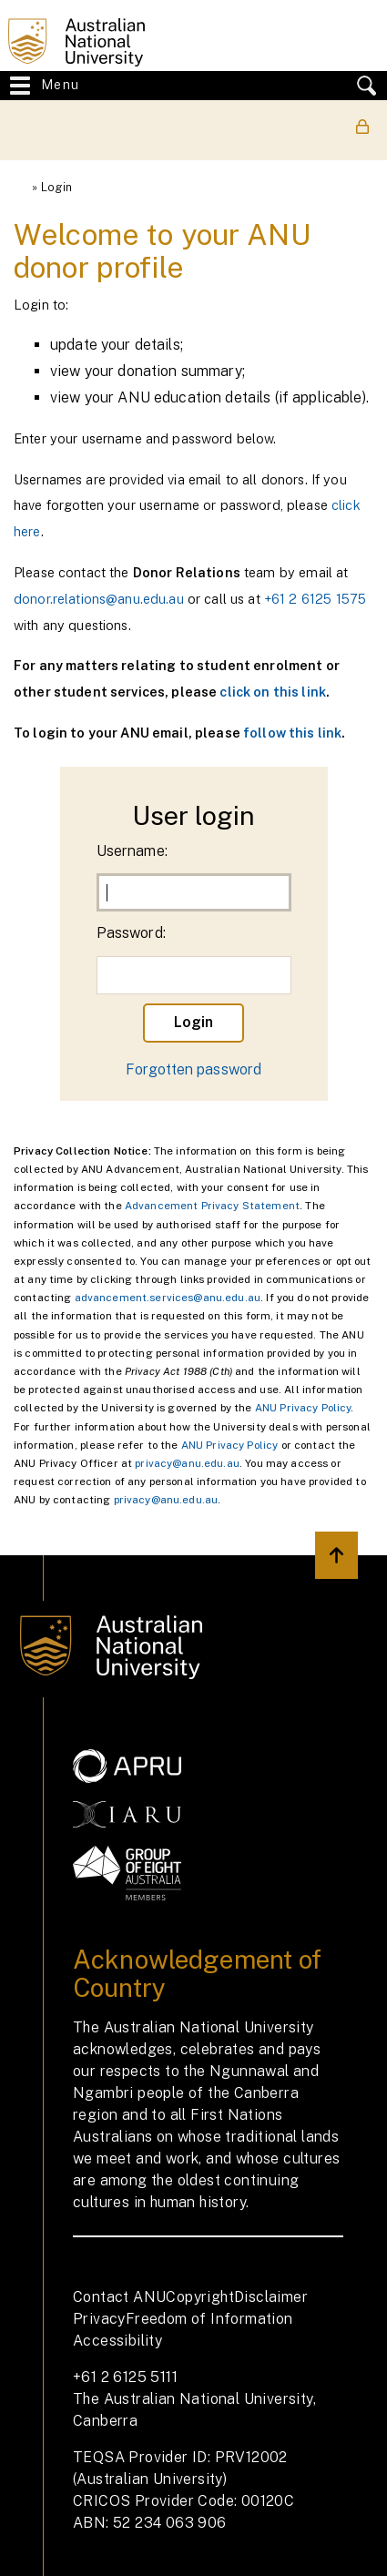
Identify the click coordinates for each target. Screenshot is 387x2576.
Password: (131, 933)
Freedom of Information (209, 2318)
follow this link (292, 732)
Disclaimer (271, 2297)
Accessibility (117, 2340)
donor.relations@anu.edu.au (99, 598)
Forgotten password (194, 1069)
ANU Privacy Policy (303, 1407)
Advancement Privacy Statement (212, 1205)
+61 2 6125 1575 (315, 598)
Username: (132, 851)
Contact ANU (119, 2297)
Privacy (99, 2318)
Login (57, 187)
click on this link (272, 691)
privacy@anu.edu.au (187, 1463)
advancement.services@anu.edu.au (167, 1297)
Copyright (200, 2297)
